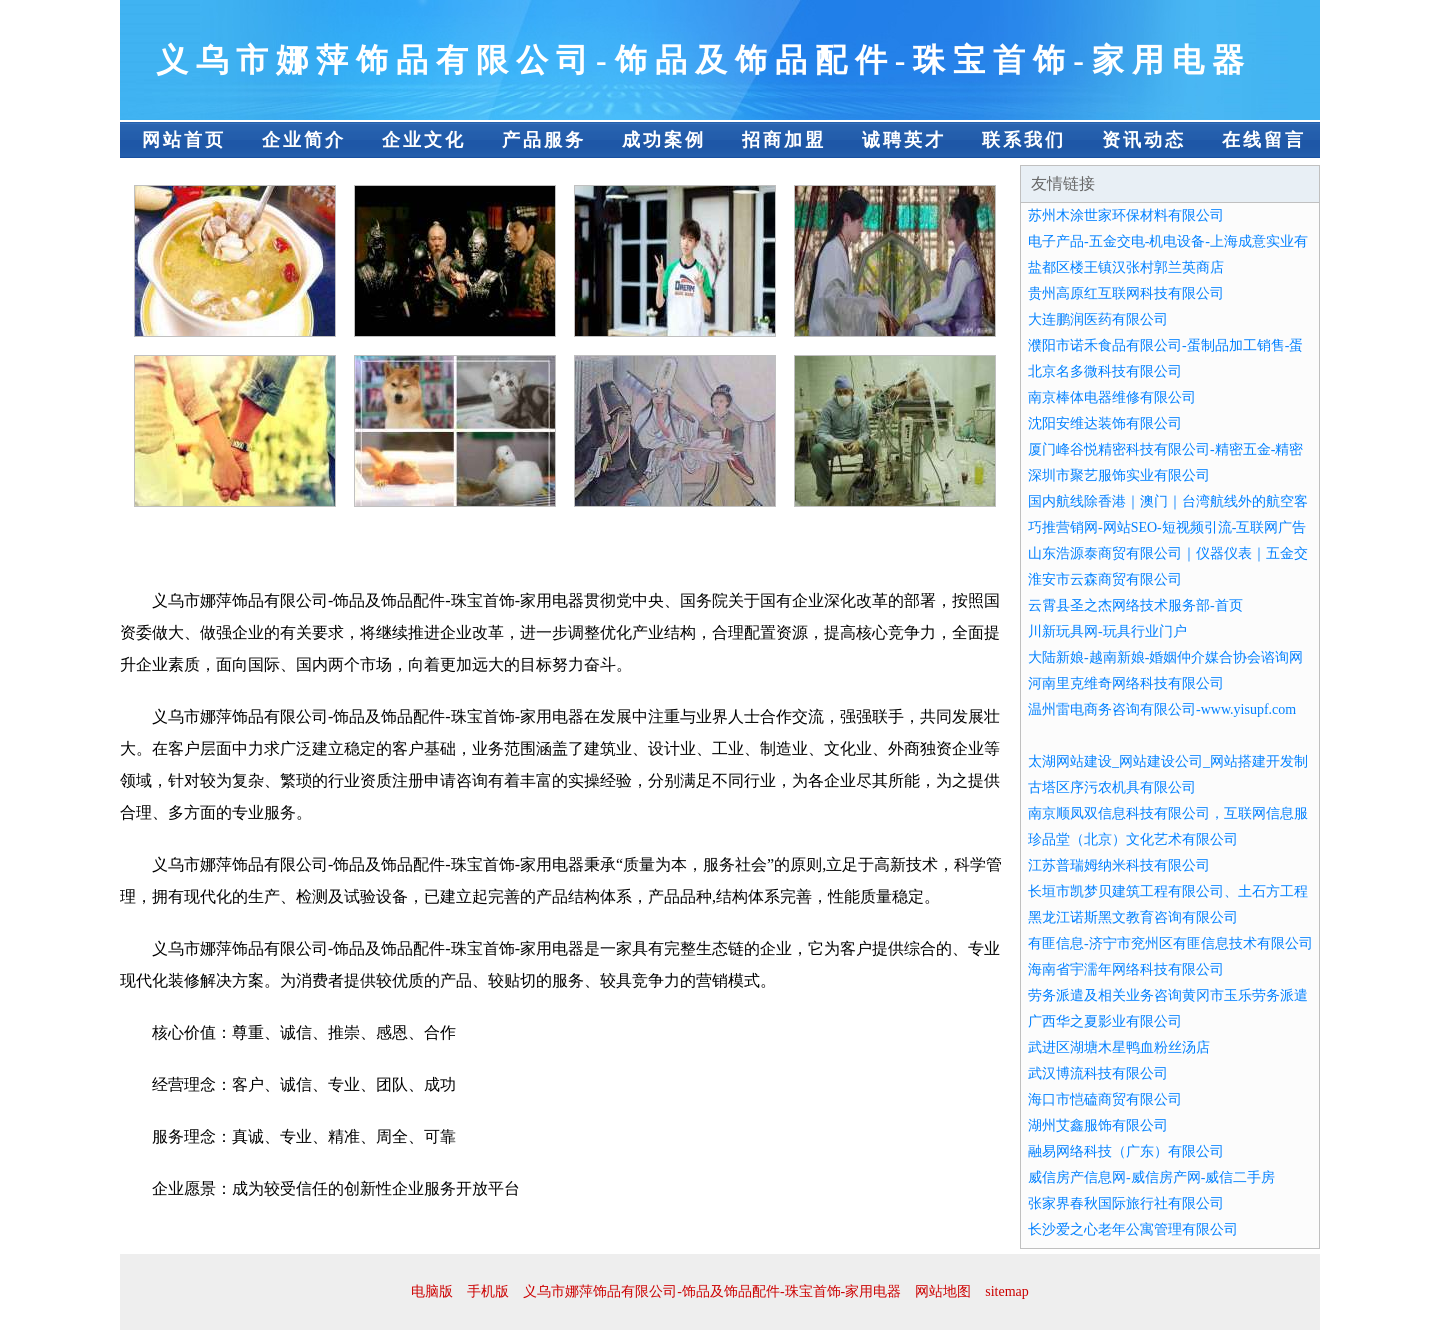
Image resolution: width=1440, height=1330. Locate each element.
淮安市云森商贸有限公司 (1105, 579)
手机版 (488, 1291)
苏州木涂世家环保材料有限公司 (1126, 215)
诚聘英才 (904, 140)
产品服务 (544, 140)
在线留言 (1264, 140)
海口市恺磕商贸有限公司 (1105, 1099)
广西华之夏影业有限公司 (1105, 1021)
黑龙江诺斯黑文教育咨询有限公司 (1133, 917)
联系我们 (1024, 140)
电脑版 (432, 1291)
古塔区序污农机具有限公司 (1112, 787)
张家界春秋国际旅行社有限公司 (1126, 1203)
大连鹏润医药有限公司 (1098, 319)
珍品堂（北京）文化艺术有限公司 (1133, 839)
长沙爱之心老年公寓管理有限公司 (1133, 1229)
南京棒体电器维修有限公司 (1112, 397)
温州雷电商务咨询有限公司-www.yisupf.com (1162, 709)
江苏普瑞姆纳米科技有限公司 (1119, 865)
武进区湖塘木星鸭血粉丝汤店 (1119, 1047)
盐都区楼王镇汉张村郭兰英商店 (1126, 267)
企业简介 (304, 140)
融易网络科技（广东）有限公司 (1126, 1151)
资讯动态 (1144, 140)
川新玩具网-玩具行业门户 (1107, 631)
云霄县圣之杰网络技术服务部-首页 (1135, 605)
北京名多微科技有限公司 (1105, 371)
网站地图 (943, 1291)
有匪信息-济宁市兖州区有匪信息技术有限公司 (1170, 943)
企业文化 (424, 140)
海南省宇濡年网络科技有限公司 (1126, 969)
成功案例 (664, 140)
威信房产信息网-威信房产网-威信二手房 (1151, 1177)
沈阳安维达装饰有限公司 (1105, 423)
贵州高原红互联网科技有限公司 (1126, 293)
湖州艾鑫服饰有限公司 (1098, 1125)
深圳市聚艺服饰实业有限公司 (1119, 475)
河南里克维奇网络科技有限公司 (1126, 683)
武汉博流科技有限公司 (1098, 1073)
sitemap (1007, 1291)
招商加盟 (784, 140)
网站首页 (184, 140)
